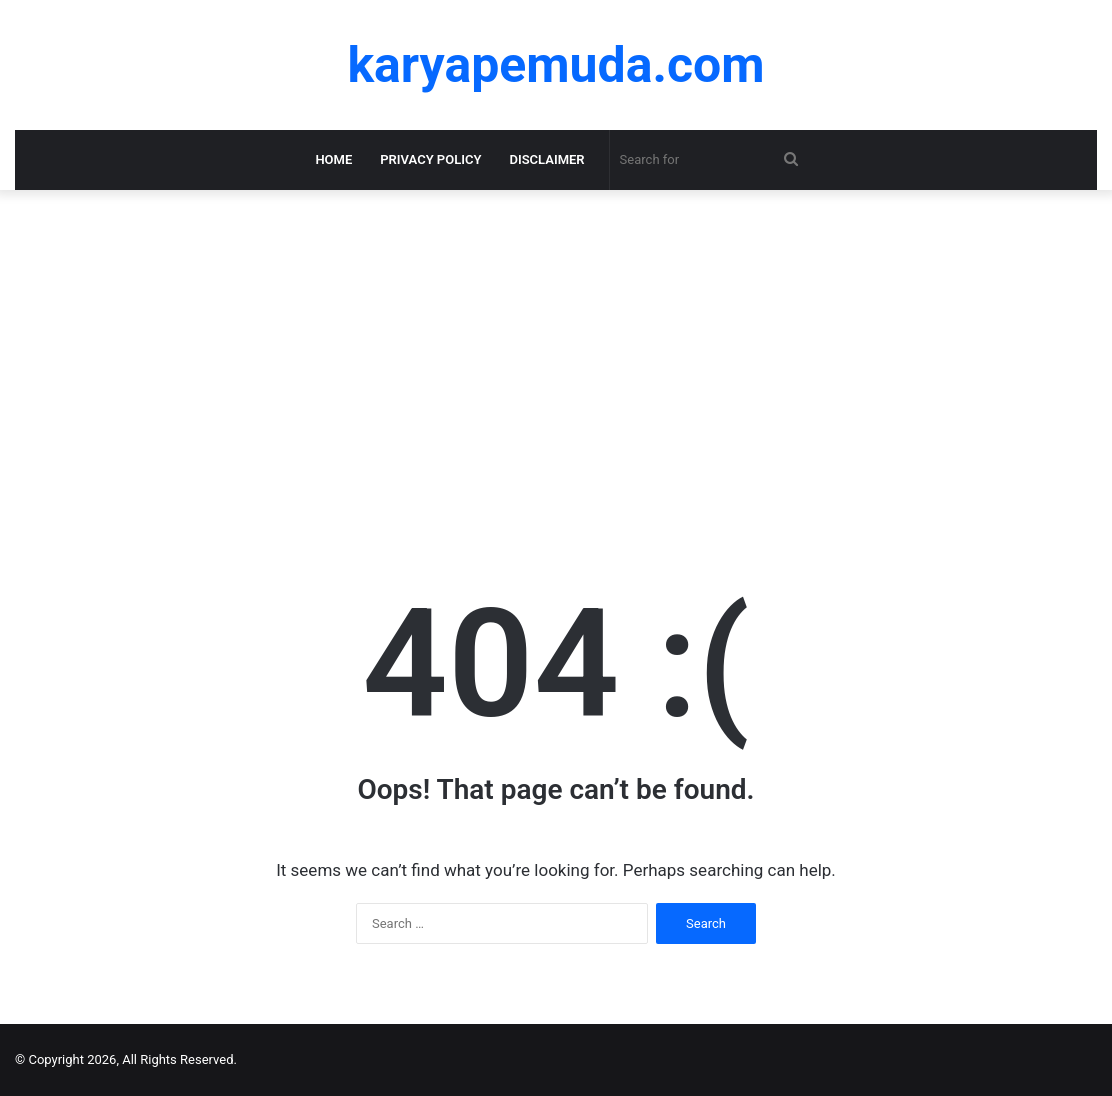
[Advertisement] (556, 360)
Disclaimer (546, 159)
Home (333, 159)
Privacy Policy (430, 159)
